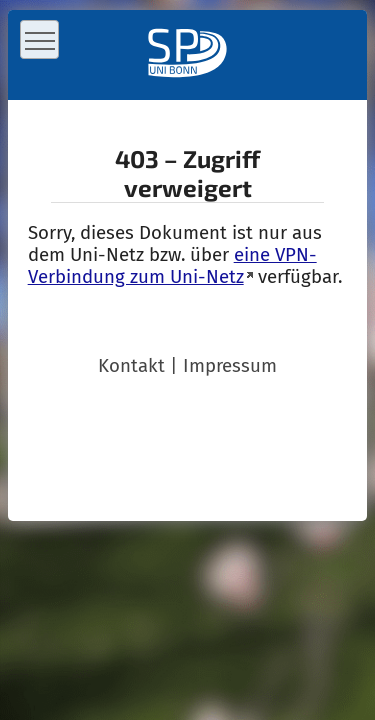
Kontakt (131, 366)
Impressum (230, 366)
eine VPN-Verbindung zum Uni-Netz (172, 266)
